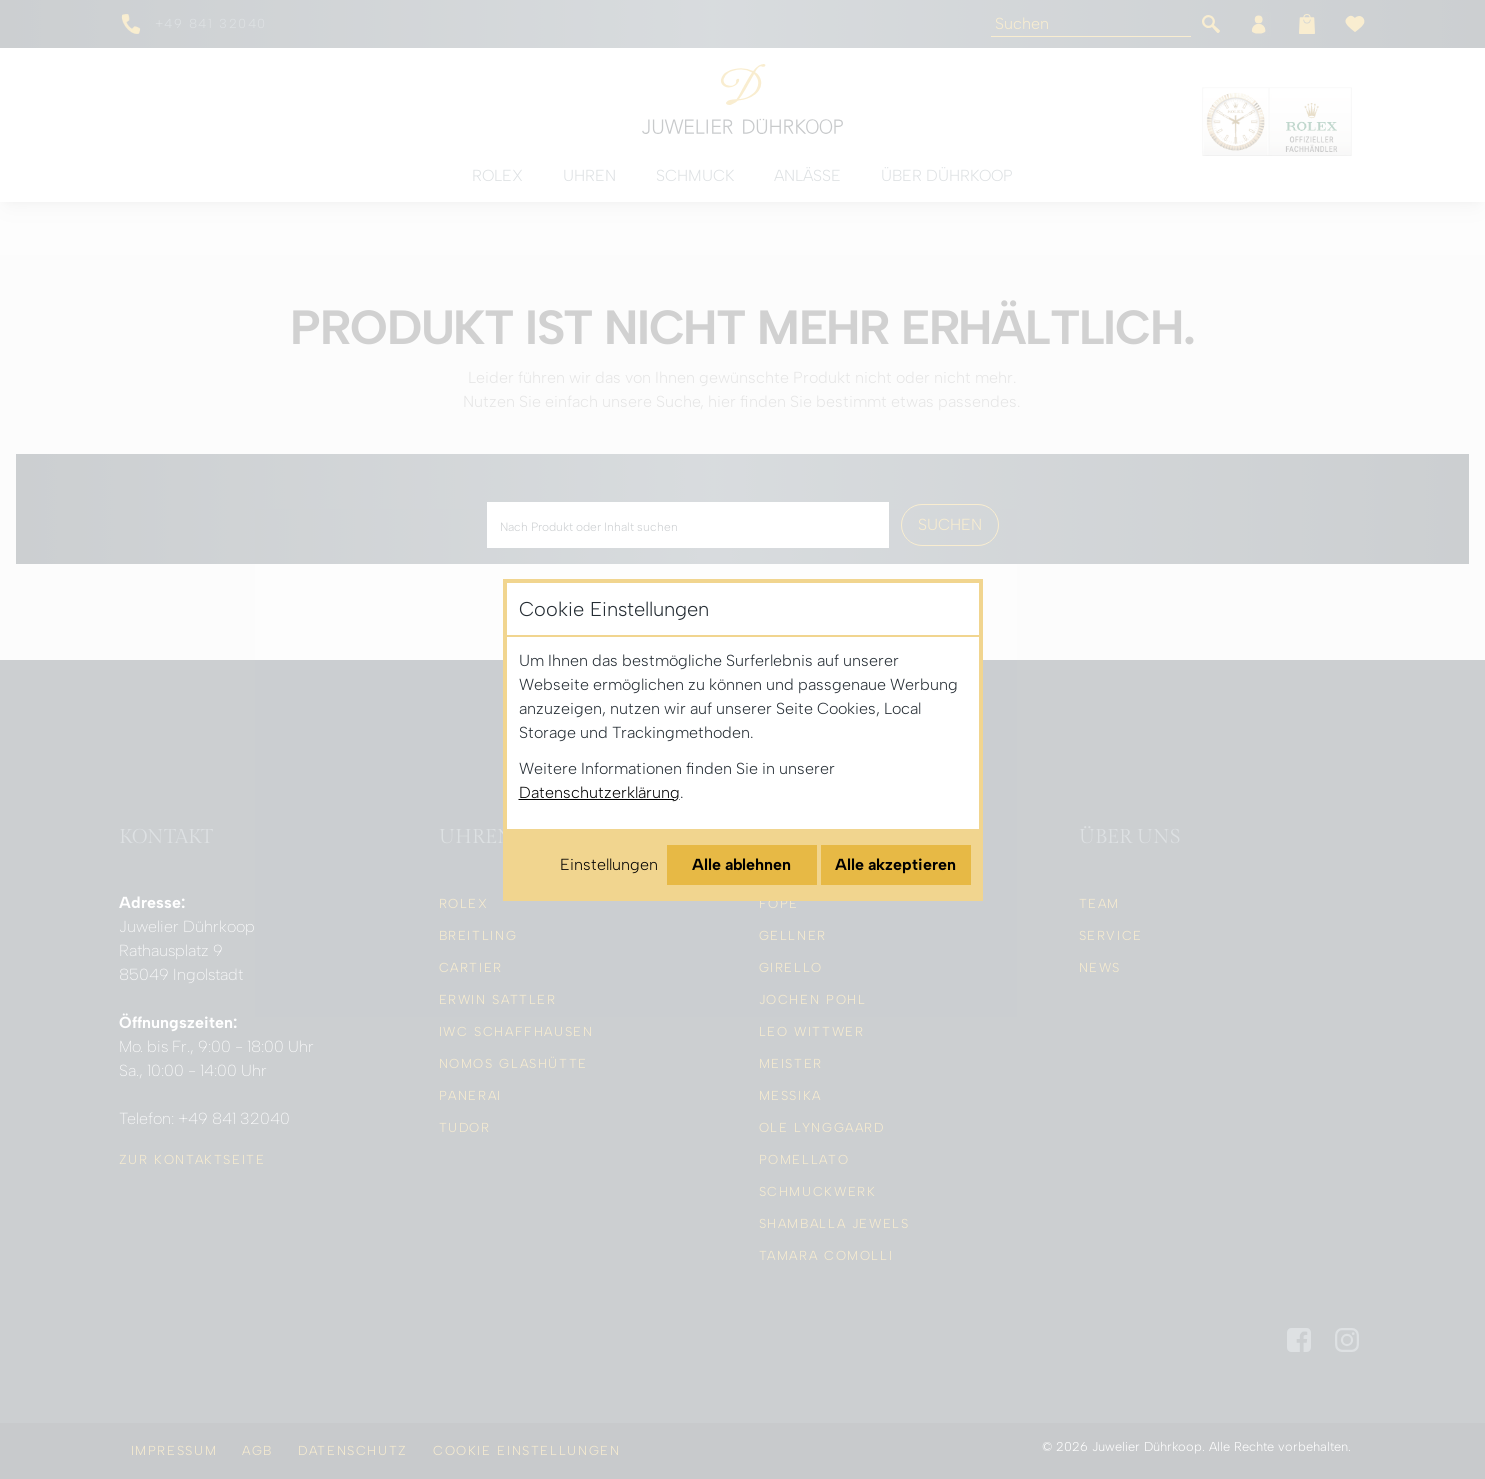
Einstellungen (609, 864)
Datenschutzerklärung (599, 792)
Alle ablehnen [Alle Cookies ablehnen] (741, 864)
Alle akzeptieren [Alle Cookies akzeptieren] (895, 864)
